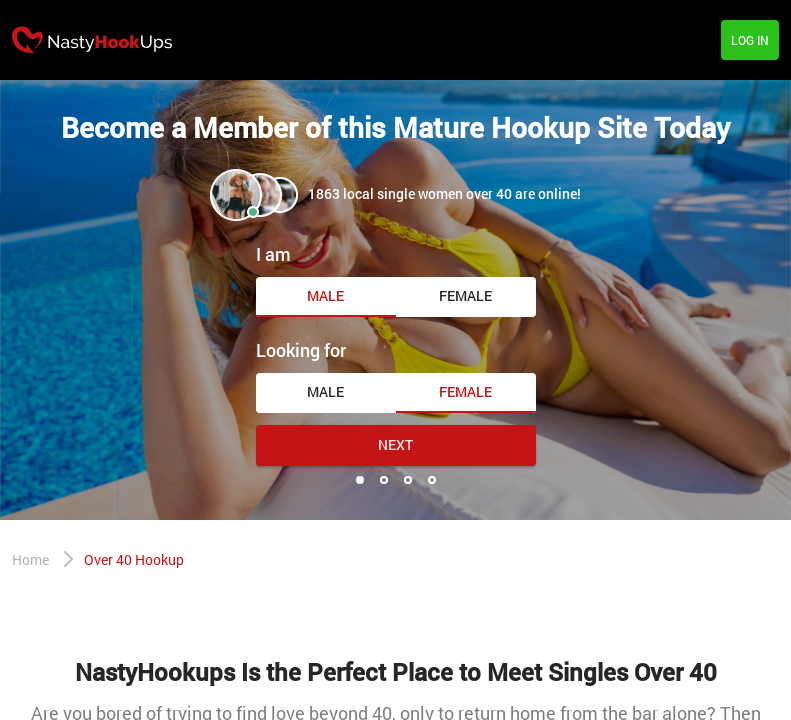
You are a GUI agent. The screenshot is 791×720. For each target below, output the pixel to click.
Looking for (301, 350)
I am (273, 254)
